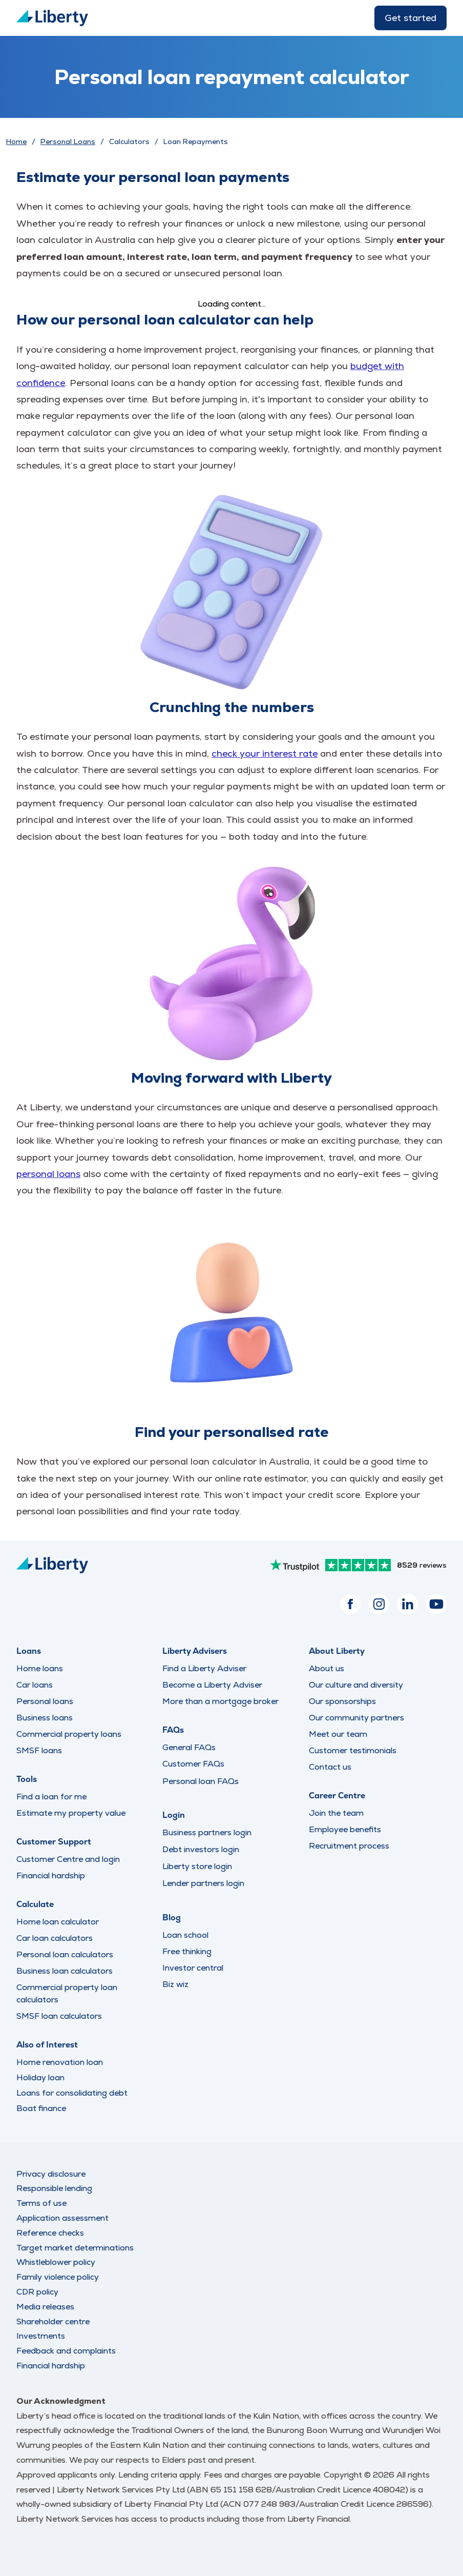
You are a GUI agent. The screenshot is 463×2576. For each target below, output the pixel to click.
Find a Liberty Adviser (204, 1668)
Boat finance (41, 2108)
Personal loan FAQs (200, 1781)
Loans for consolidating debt (72, 2092)
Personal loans (44, 1701)
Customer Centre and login (68, 1859)
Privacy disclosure (51, 2173)
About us (326, 1668)
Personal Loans (67, 141)
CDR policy (37, 2291)
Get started (410, 18)
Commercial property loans (68, 1734)
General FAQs (189, 1747)
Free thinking (187, 1951)
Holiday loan (40, 2077)
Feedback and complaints (66, 2350)
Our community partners (356, 1717)
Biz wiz (175, 1984)
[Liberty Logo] (52, 18)
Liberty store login (197, 1866)
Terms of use (41, 2203)
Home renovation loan (59, 2062)
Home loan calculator (57, 1921)
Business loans (44, 1717)
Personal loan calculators (64, 1954)
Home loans (39, 1668)
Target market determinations (75, 2247)
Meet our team (338, 1734)
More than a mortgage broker (220, 1701)
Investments (40, 2335)
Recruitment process (349, 1845)
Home (16, 141)
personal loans (48, 1174)
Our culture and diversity (356, 1684)
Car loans (34, 1684)
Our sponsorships (342, 1701)
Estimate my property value (70, 1813)
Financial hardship (50, 1875)
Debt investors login (200, 1849)
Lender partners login (203, 1883)
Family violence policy (57, 2276)
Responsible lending (54, 2188)
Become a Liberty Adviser (212, 1684)
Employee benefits (345, 1829)
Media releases (45, 2306)
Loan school (185, 1935)
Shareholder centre (53, 2321)
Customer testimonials (352, 1750)
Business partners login (206, 1833)
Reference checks (50, 2232)
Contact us (330, 1766)
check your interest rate (265, 753)
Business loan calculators (64, 1970)
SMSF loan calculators (59, 2016)
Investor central (192, 1967)
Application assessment (62, 2218)
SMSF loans (39, 1750)
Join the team (336, 1813)
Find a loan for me (51, 1796)
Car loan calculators (54, 1938)
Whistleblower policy (55, 2262)
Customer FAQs (193, 1763)
